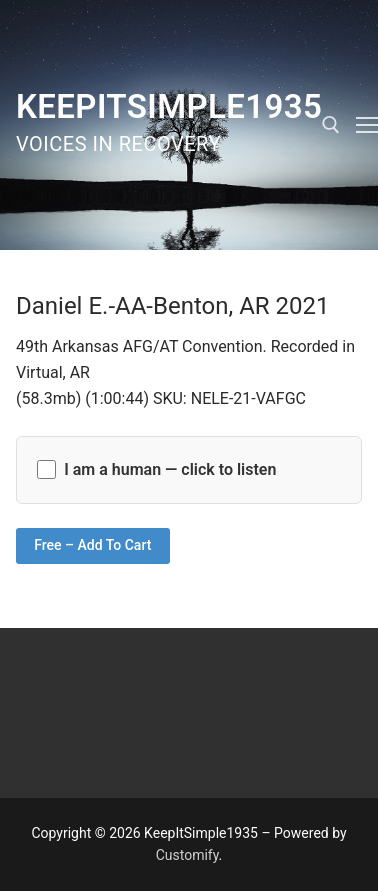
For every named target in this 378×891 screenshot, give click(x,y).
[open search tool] (331, 125)
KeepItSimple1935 (169, 106)
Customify (187, 855)
